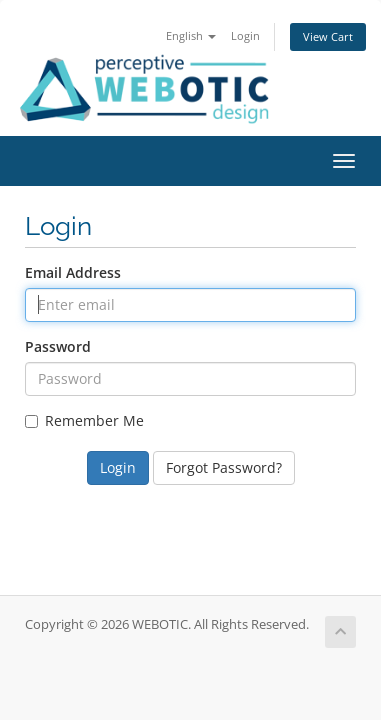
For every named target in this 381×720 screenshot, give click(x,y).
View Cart (328, 36)
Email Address (73, 272)
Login (245, 35)
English (191, 35)
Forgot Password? (224, 467)
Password (58, 346)
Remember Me (84, 420)
